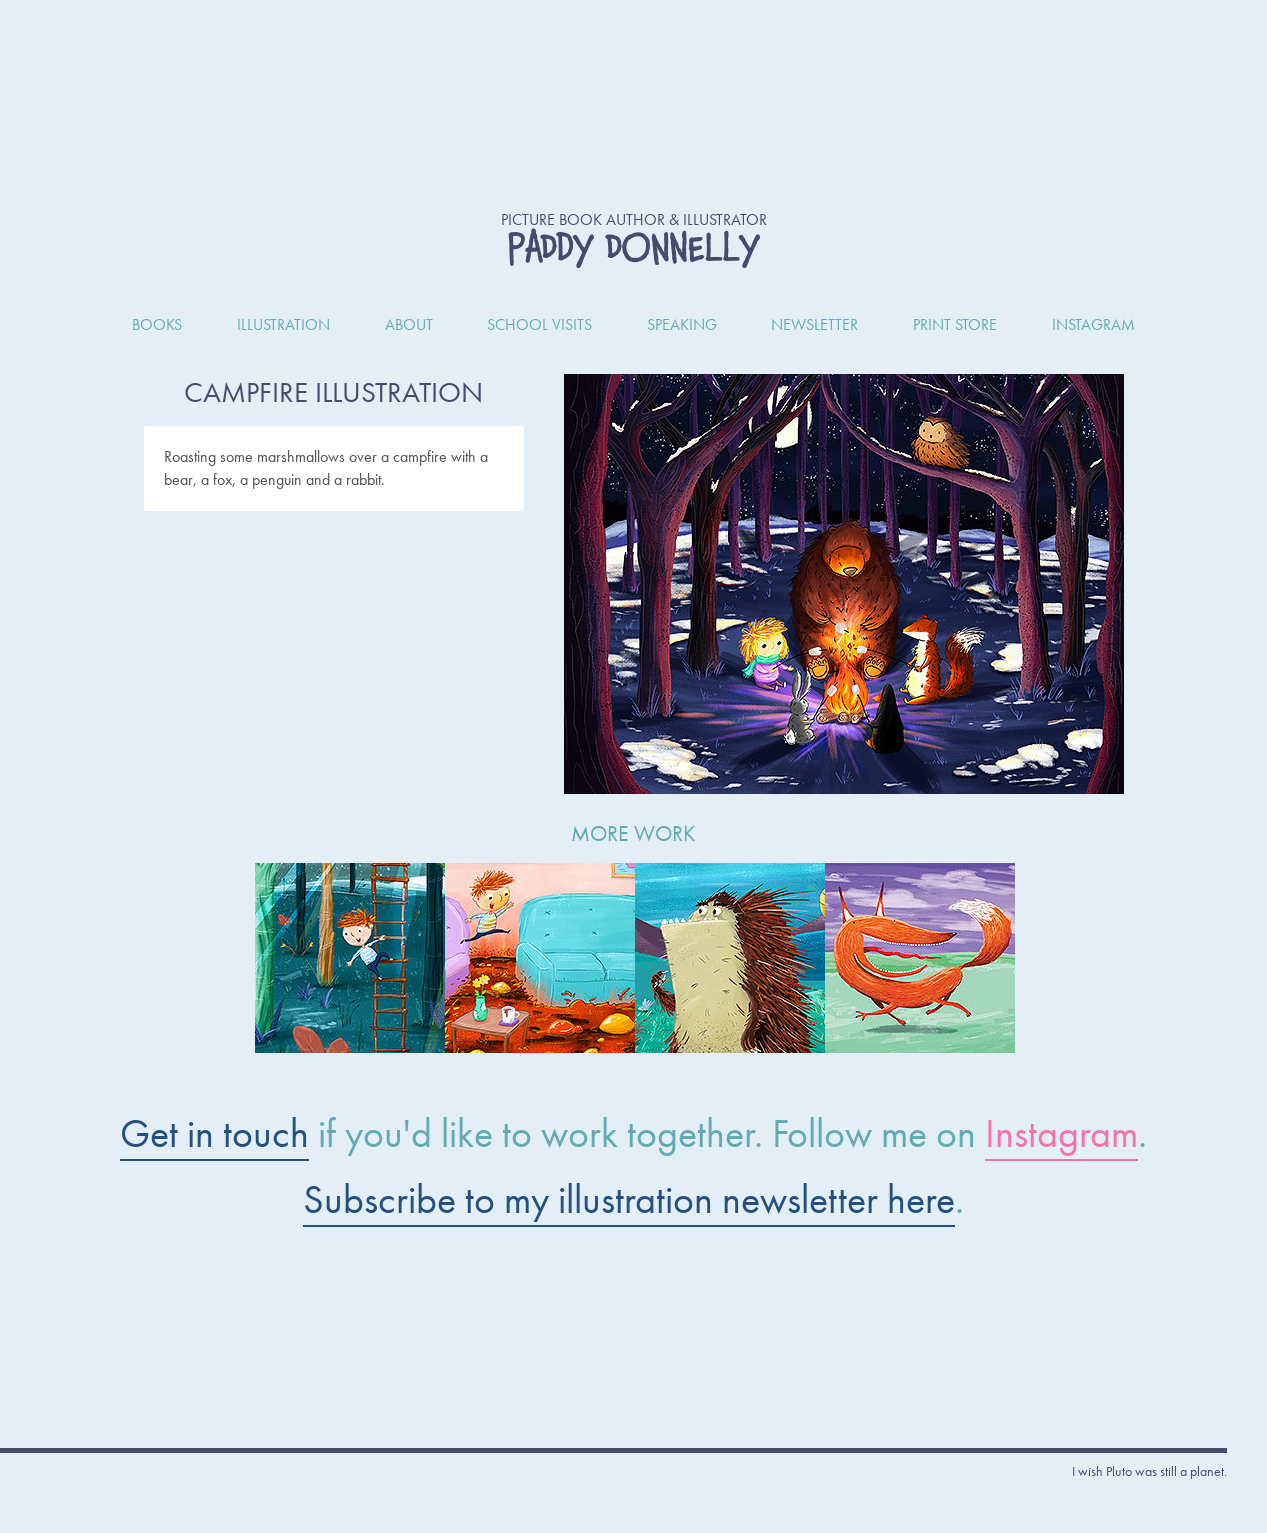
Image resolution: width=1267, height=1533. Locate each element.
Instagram (1061, 1133)
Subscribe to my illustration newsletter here (629, 1199)
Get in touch (214, 1133)
